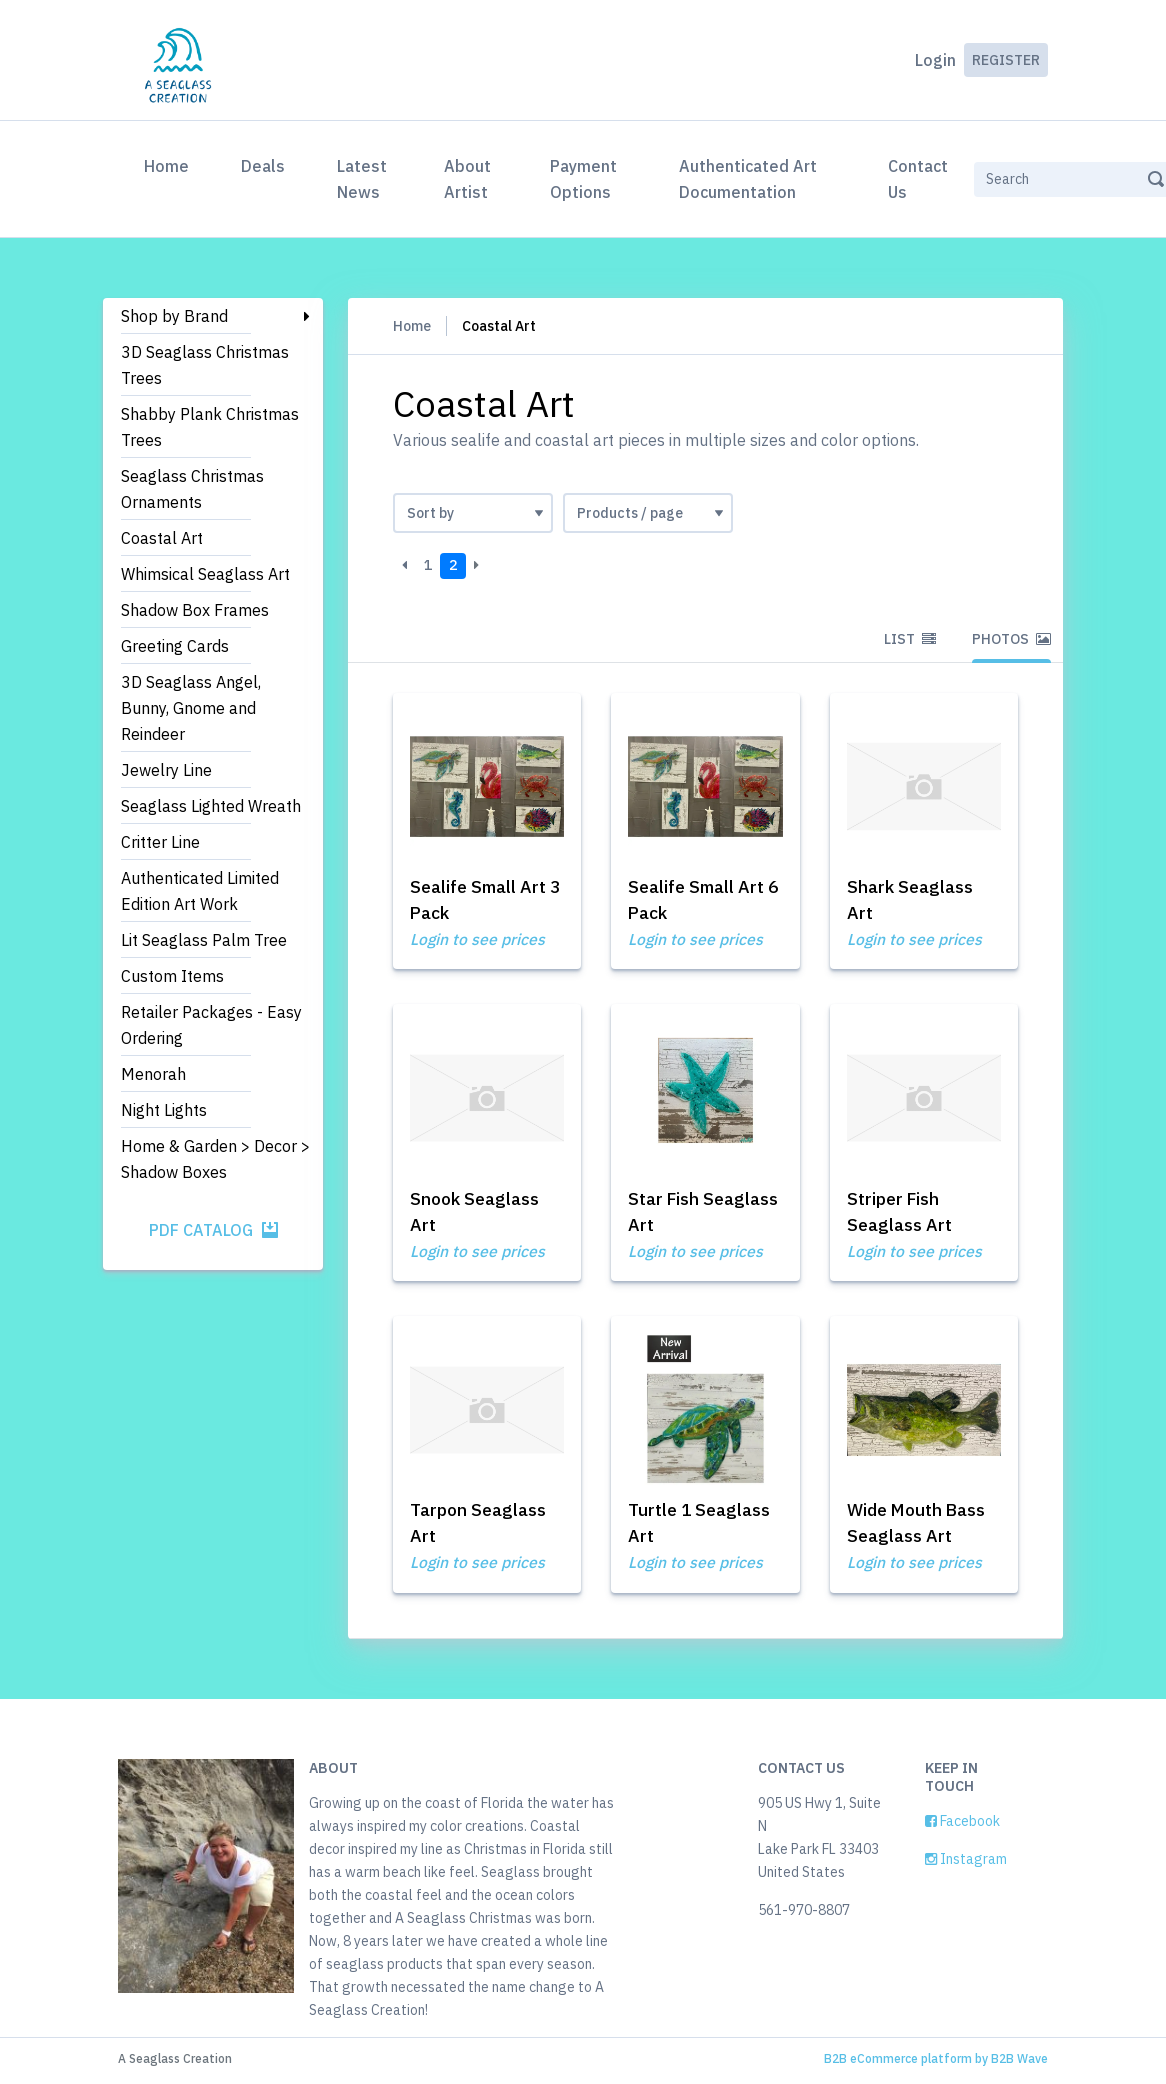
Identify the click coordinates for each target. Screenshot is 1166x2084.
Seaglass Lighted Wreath (211, 806)
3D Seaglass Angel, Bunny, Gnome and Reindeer (191, 708)
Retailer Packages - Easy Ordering (211, 1025)
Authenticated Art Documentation (748, 179)
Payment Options (583, 179)
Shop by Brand (174, 316)
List (910, 639)
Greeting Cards (175, 646)
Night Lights (164, 1110)
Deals (263, 166)
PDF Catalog (213, 1230)
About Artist (467, 179)
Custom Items (172, 976)
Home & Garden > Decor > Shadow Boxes (215, 1159)
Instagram (966, 1863)
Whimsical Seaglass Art (205, 574)
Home (170, 164)
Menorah (153, 1074)
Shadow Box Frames (195, 610)
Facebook (962, 1825)
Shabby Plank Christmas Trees (210, 427)
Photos (1011, 639)
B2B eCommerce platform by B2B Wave (936, 2062)
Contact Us (918, 179)
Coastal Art (162, 538)
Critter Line (160, 842)
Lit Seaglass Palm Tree (204, 940)
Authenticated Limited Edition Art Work (200, 891)
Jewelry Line (166, 770)
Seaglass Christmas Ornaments (192, 489)
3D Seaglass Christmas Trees (205, 365)
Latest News (362, 179)
